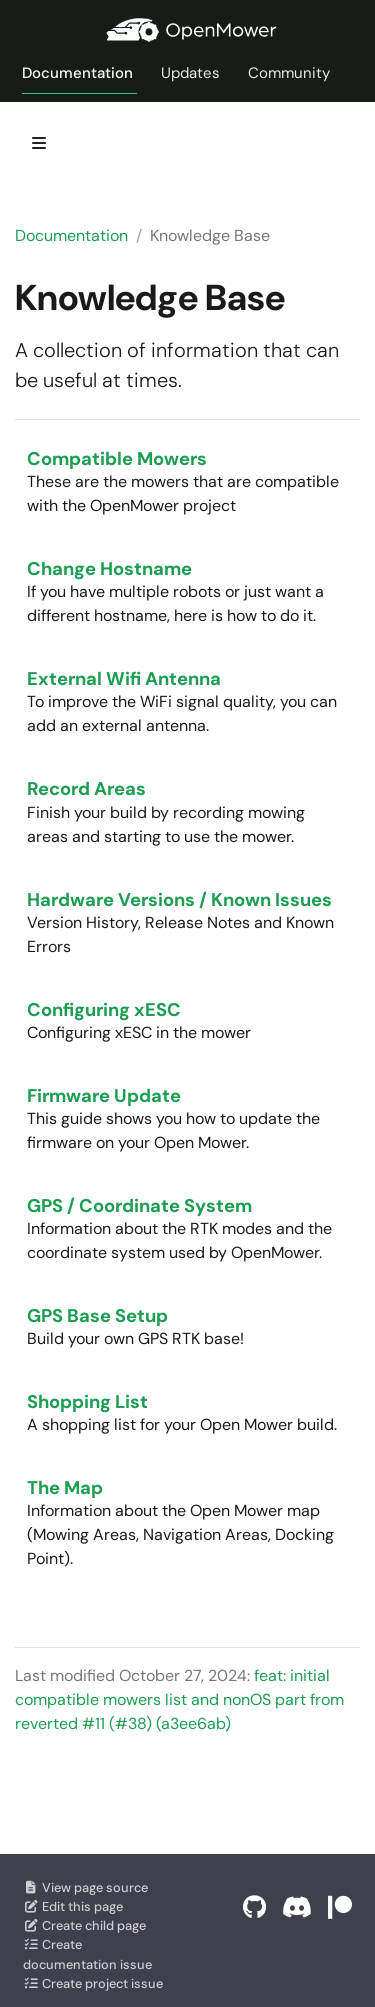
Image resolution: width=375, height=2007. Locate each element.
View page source (85, 1887)
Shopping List (87, 1402)
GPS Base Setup (97, 1316)
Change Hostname (109, 569)
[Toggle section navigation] (39, 143)
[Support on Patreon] (340, 1907)
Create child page (84, 1925)
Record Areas (86, 789)
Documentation (71, 235)
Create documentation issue (87, 1954)
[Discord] (297, 1907)
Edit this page (73, 1906)
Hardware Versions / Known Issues (179, 900)
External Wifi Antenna (124, 679)
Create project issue (93, 1983)
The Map (65, 1488)
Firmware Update (104, 1096)
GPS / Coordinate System (139, 1206)
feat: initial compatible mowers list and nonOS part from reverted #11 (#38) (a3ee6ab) (179, 1699)
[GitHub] (254, 1907)
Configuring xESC (104, 1010)
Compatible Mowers (117, 459)
